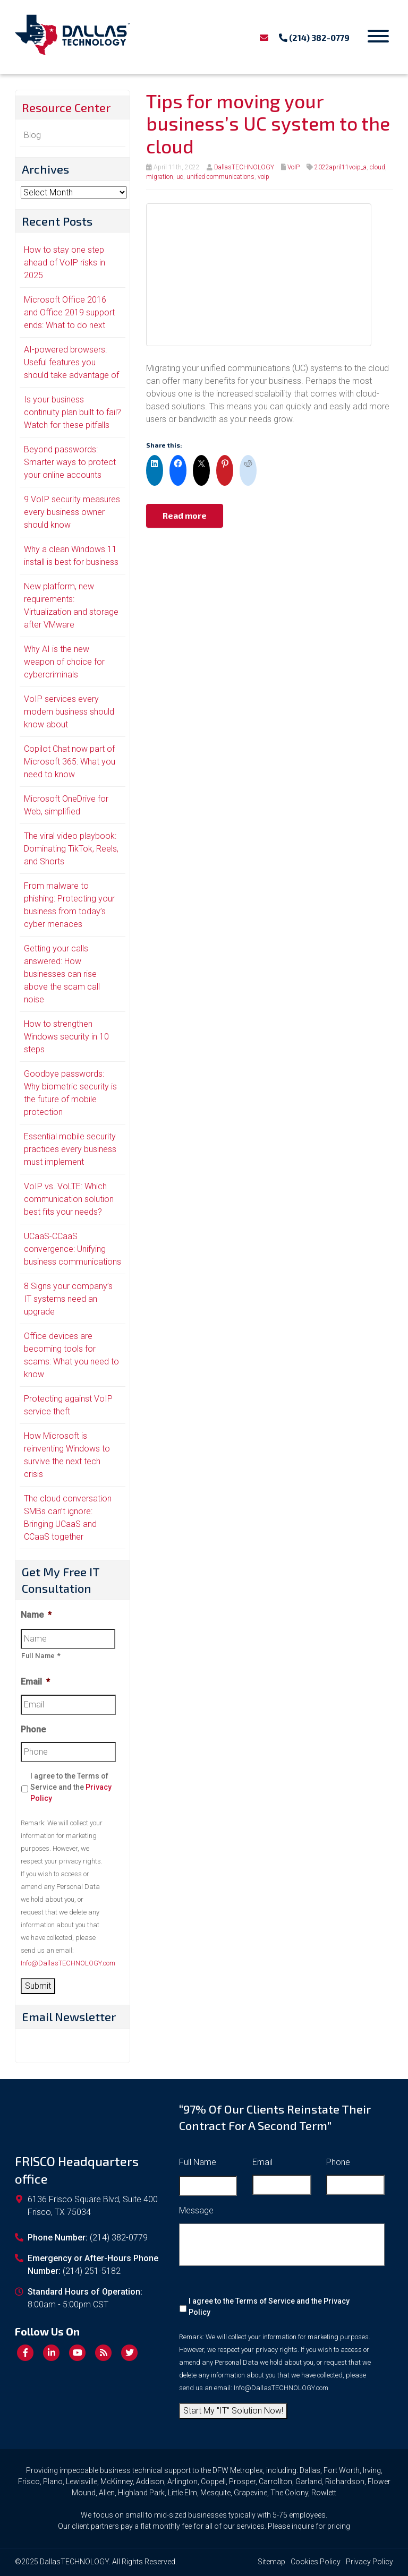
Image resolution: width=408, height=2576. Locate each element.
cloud (377, 167)
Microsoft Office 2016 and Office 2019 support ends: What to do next (69, 312)
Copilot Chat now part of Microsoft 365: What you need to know (69, 761)
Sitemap (271, 2561)
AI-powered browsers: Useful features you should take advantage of (71, 362)
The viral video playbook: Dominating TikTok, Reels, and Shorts (71, 848)
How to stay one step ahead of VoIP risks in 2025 (64, 262)
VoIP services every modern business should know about (69, 711)
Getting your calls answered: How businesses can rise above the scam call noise (62, 973)
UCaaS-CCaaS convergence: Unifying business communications (72, 1249)
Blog (32, 135)
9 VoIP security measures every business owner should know (72, 512)
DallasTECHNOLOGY (244, 167)
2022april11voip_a (340, 167)
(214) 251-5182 (92, 2271)
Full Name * (41, 1656)
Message (196, 2210)
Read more (185, 515)
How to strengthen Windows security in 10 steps (66, 1036)
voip (263, 177)
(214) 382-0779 (314, 37)
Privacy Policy (369, 2561)
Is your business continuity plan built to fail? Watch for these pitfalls (72, 412)
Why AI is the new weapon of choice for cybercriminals (64, 662)
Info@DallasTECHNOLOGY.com (68, 1963)
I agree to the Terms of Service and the (71, 1787)
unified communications (220, 177)
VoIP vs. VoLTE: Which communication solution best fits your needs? (69, 1199)
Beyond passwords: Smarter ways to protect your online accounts (70, 462)
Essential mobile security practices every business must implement (70, 1149)
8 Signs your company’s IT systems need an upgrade (68, 1299)
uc (179, 177)
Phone (33, 1729)
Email (35, 1682)
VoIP (293, 167)
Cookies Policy (316, 2561)
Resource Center (66, 107)
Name (36, 1615)
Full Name (197, 2162)
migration (159, 177)
